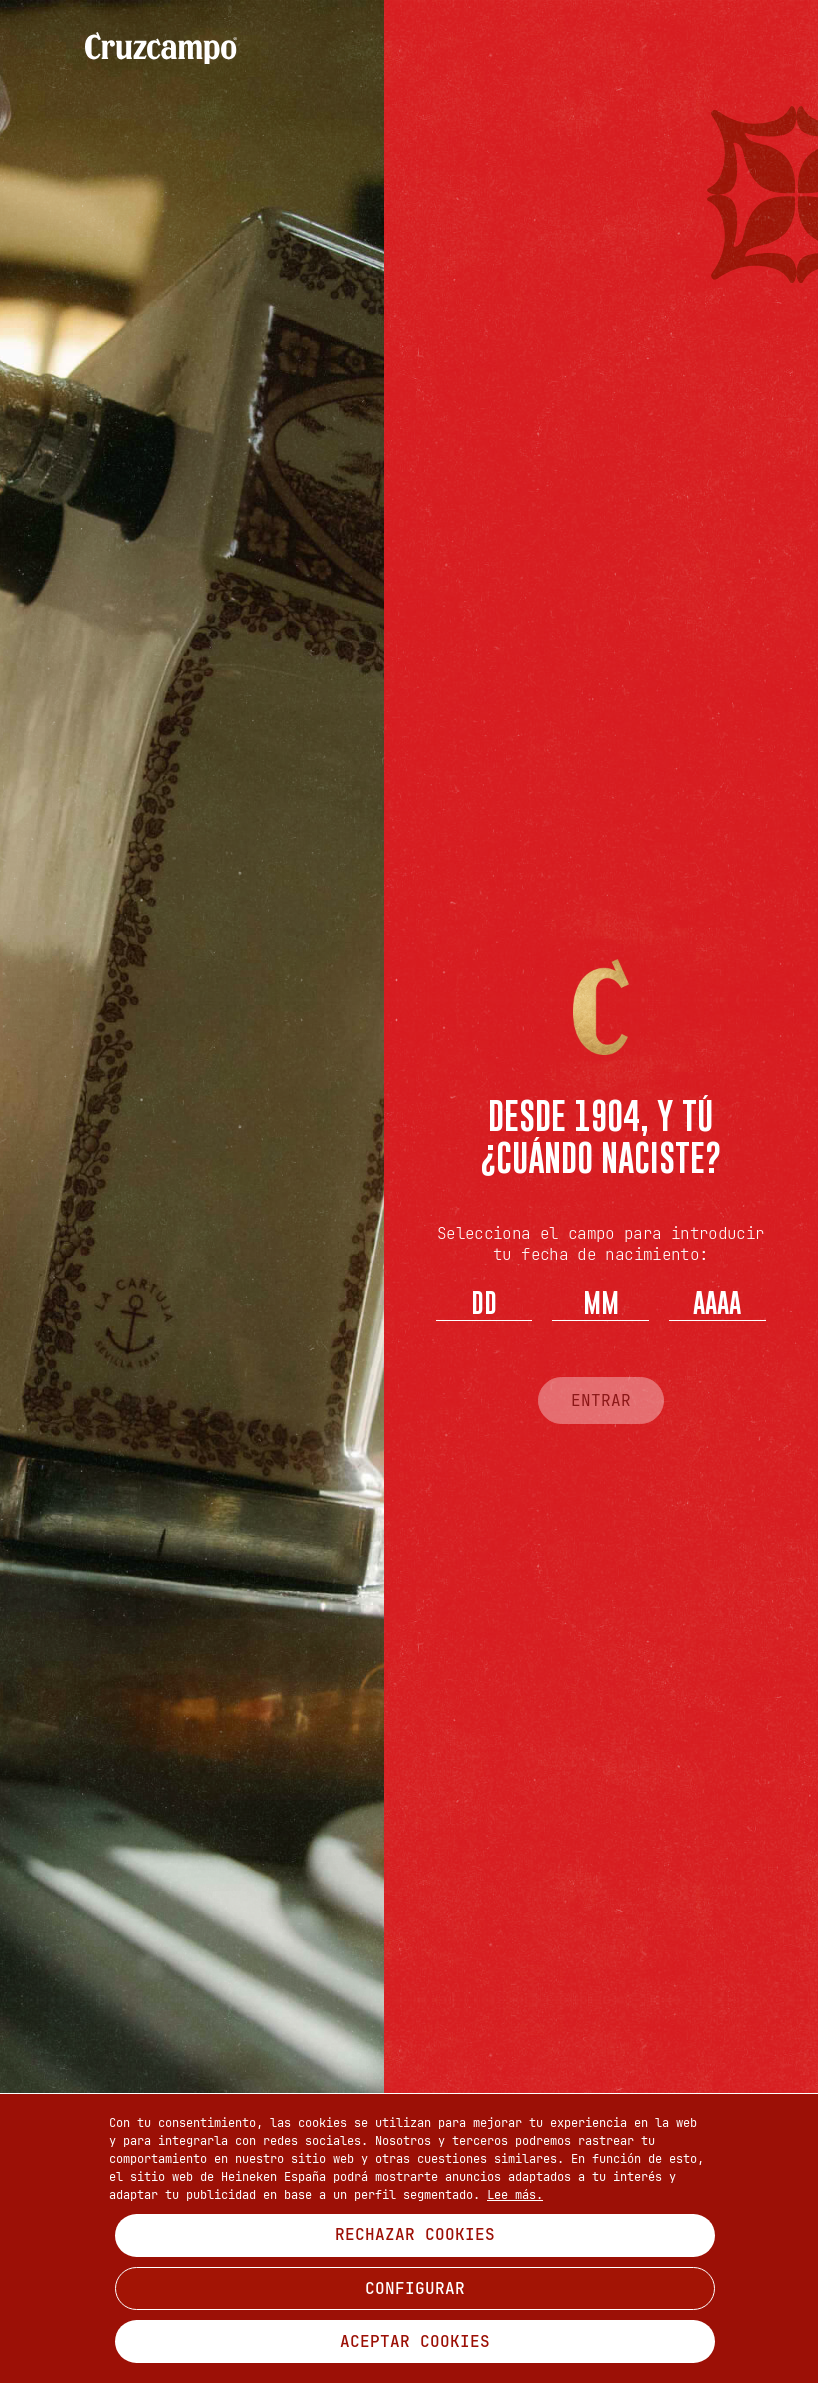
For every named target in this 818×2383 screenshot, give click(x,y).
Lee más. (515, 2195)
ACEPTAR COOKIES (415, 2341)
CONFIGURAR (415, 2288)
